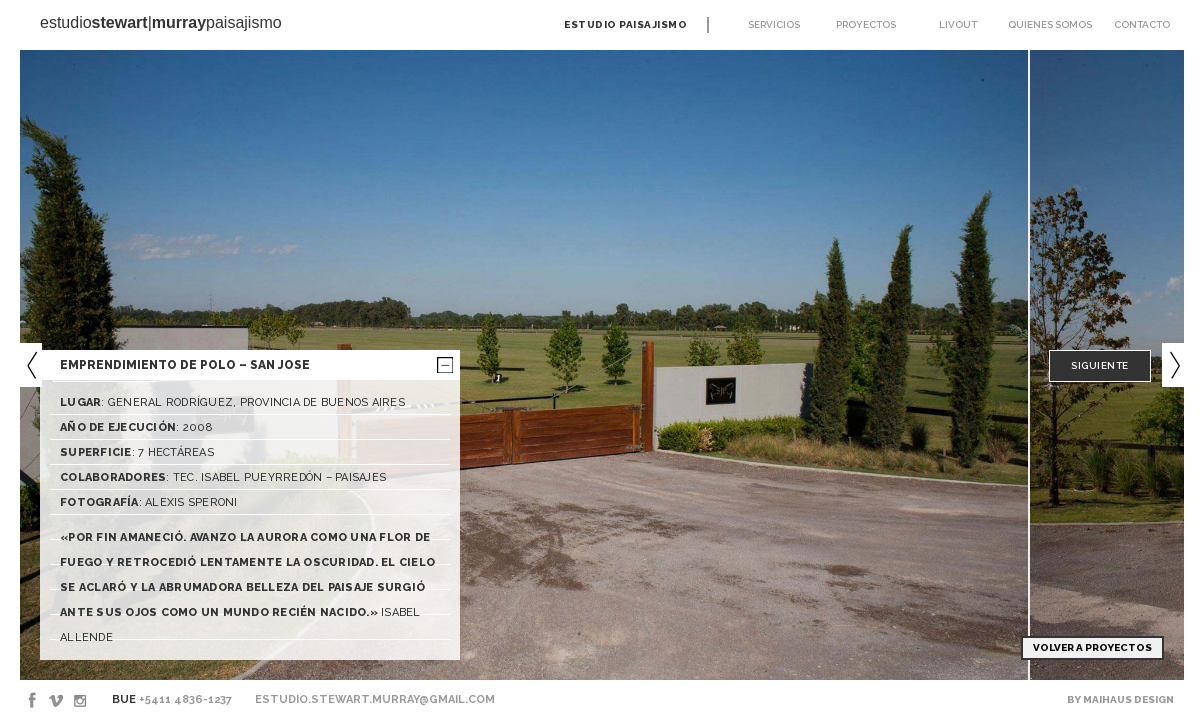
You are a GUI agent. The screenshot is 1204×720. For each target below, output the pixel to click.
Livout (958, 24)
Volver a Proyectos (1092, 647)
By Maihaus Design (1120, 699)
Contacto (1142, 24)
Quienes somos (1050, 24)
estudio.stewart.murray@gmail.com (375, 699)
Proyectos (866, 24)
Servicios (774, 24)
